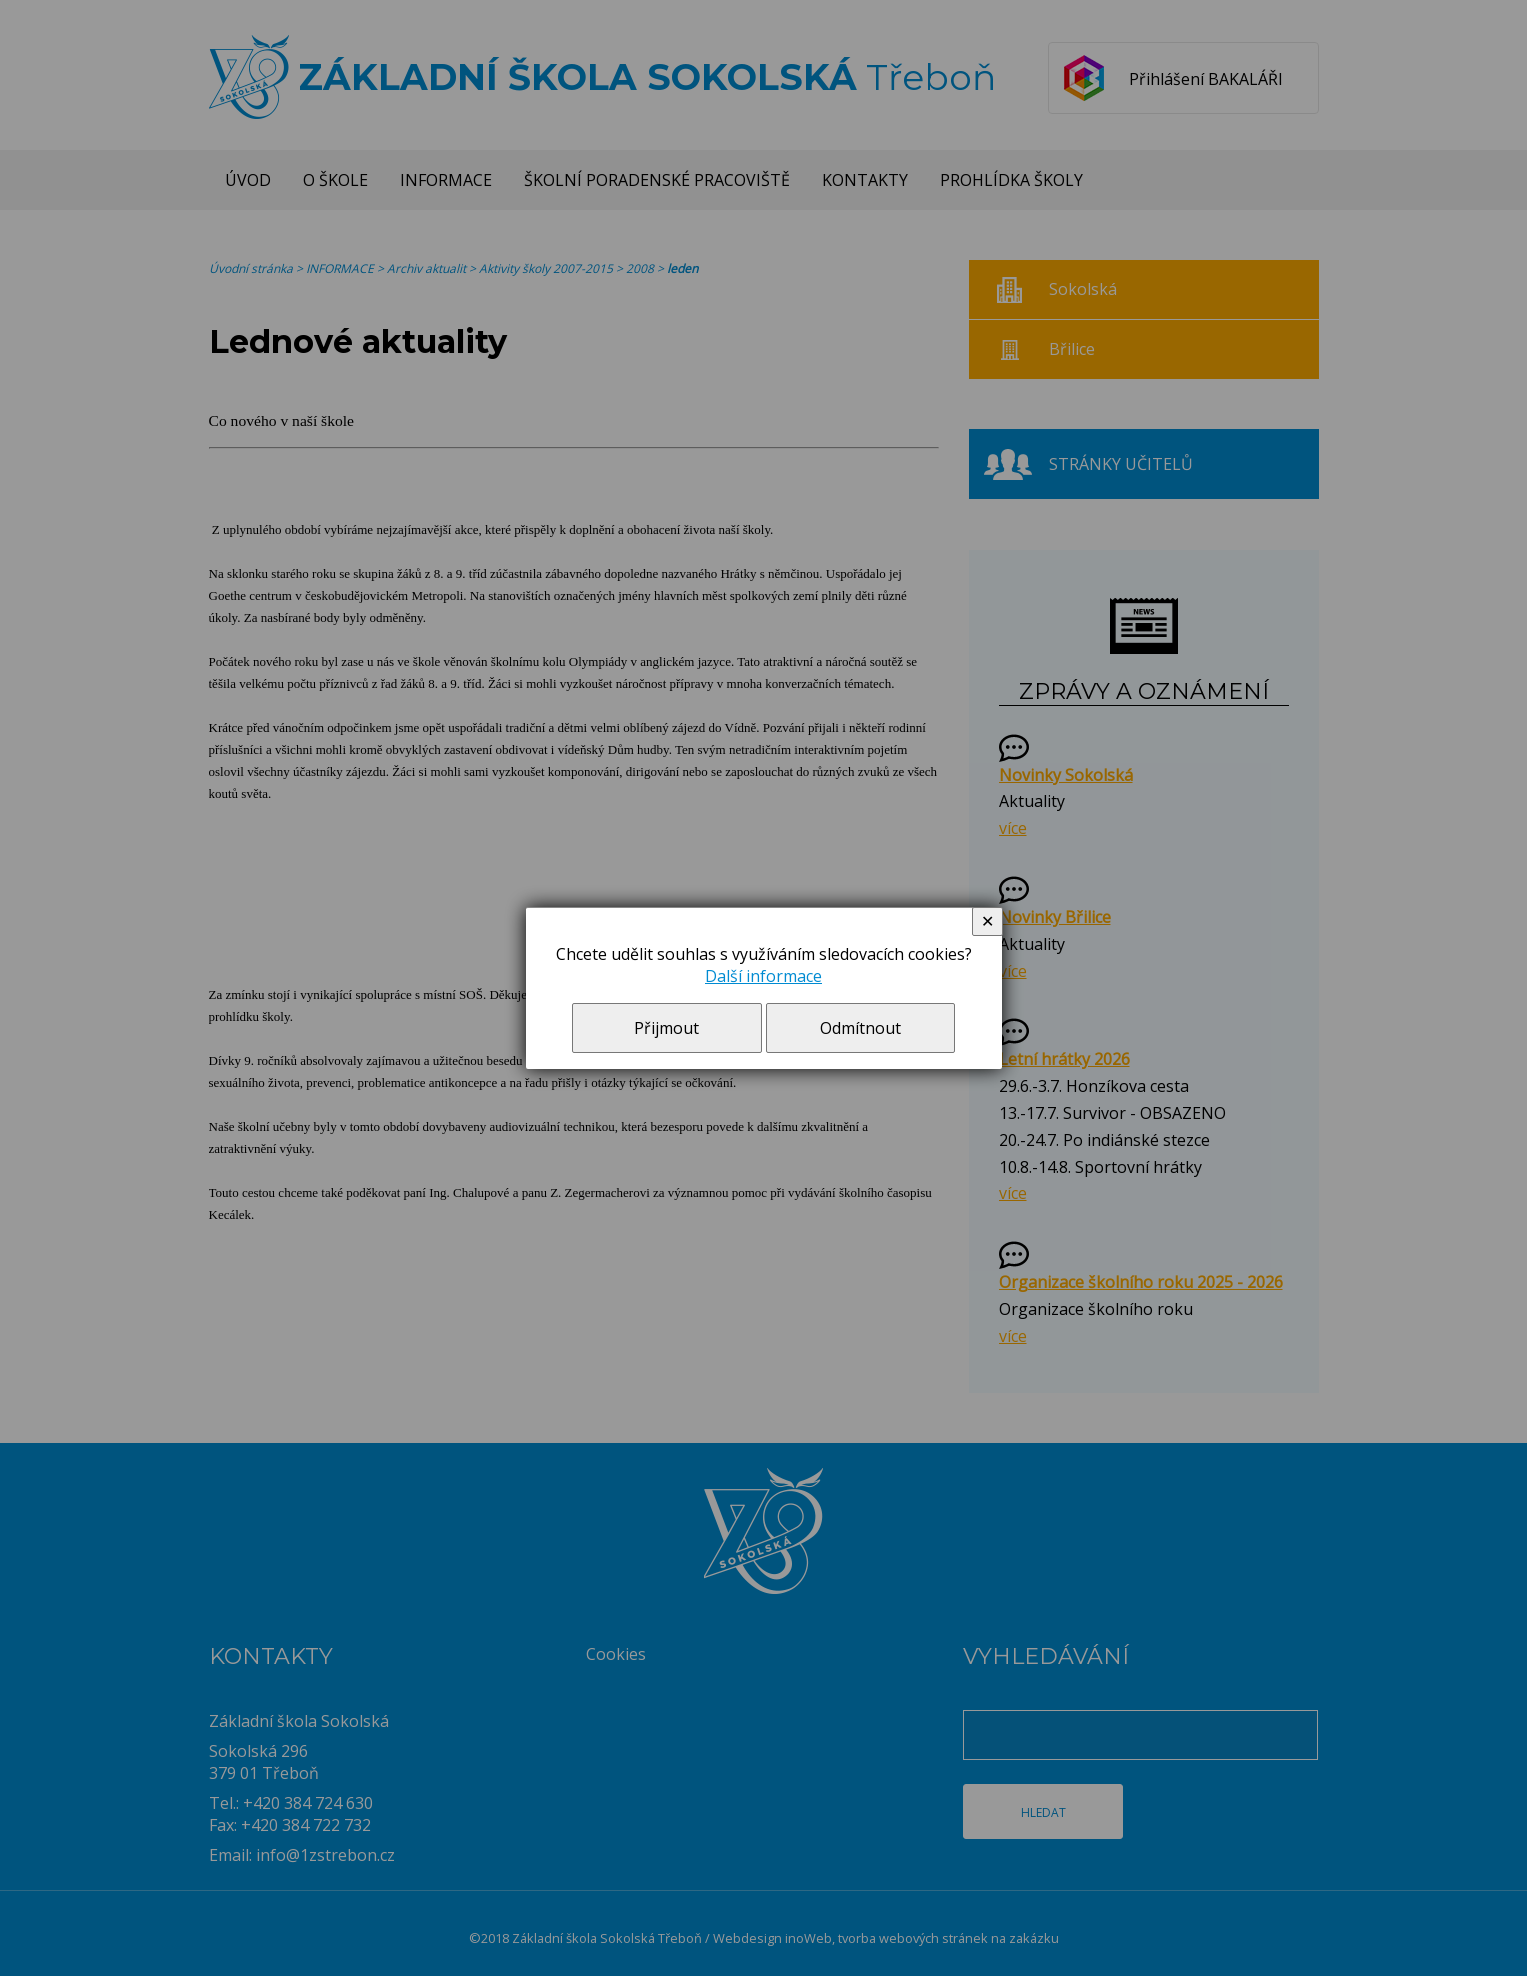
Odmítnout (860, 1028)
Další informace (763, 976)
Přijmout (666, 1028)
